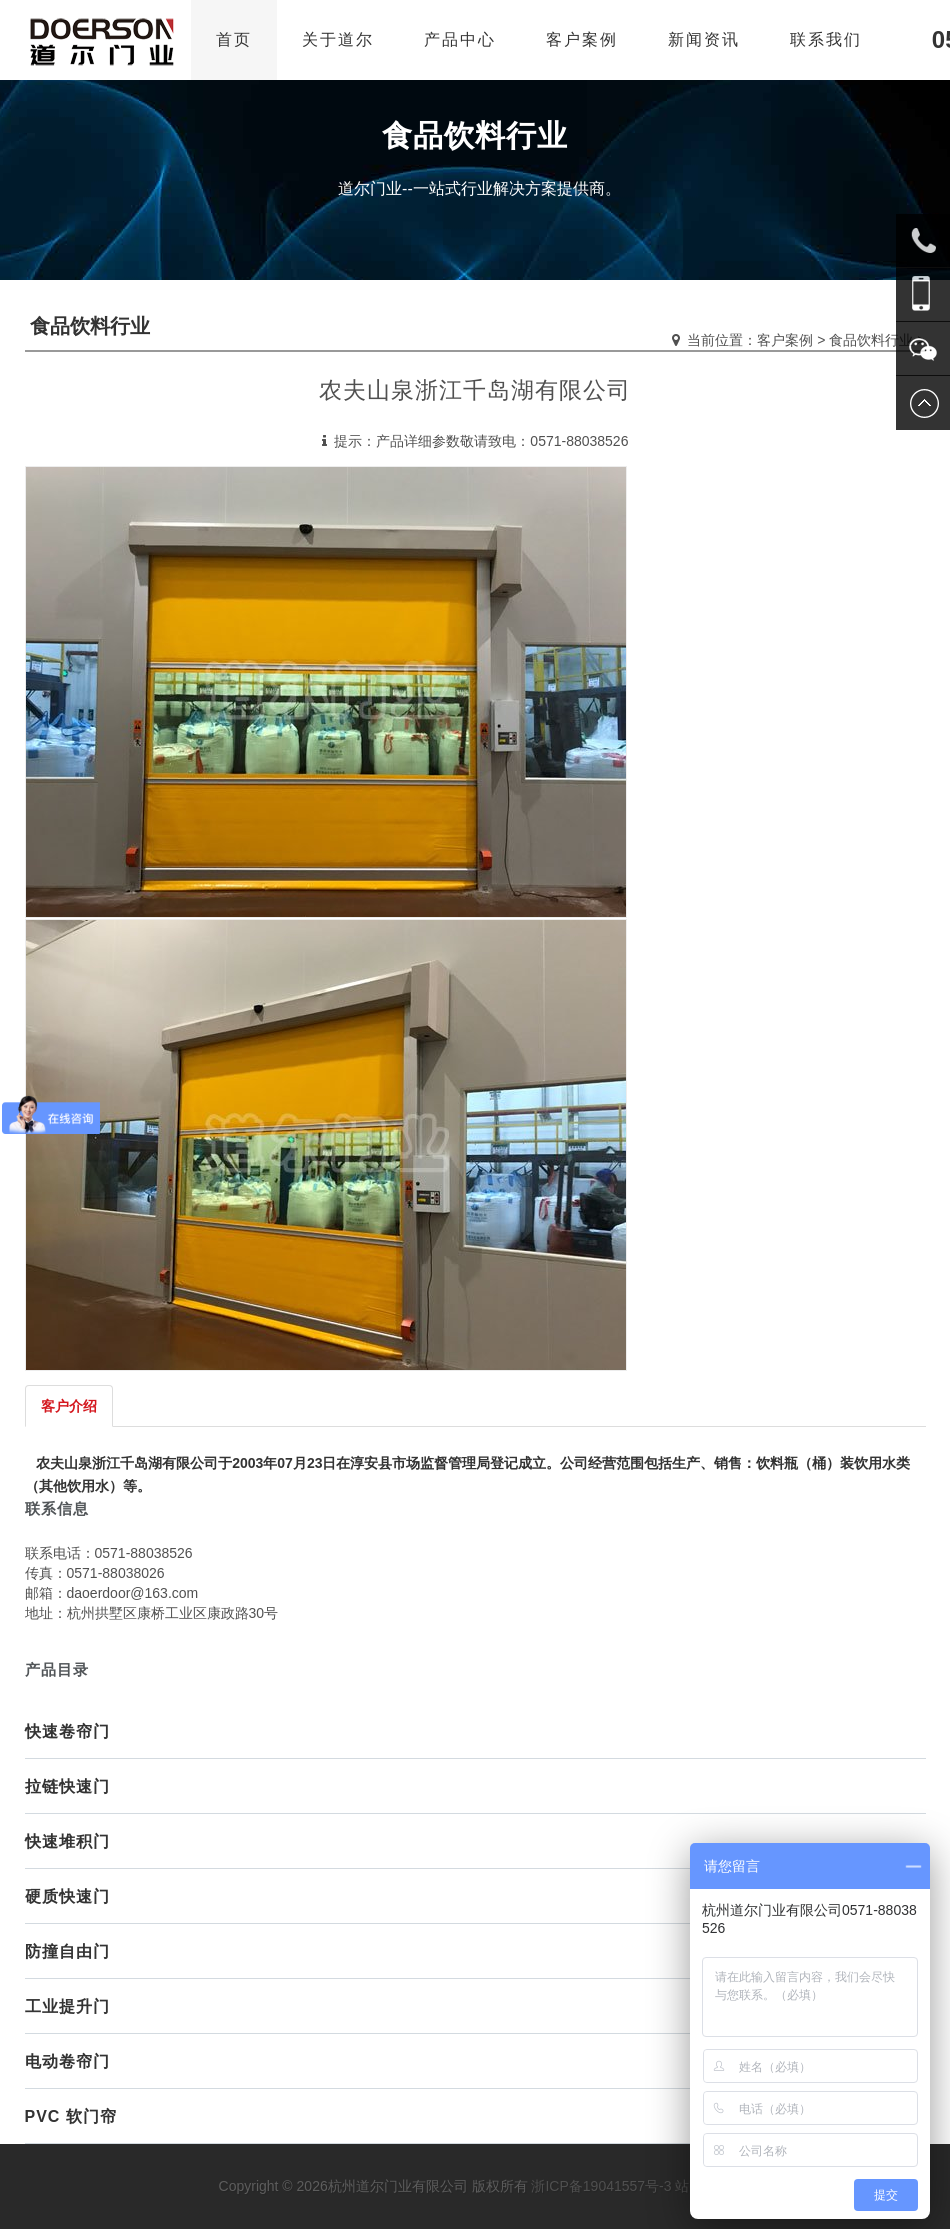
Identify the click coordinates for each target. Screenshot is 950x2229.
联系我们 (826, 39)
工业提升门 (67, 2006)
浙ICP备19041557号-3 (601, 2186)
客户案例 (582, 39)
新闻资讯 (704, 39)
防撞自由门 (67, 1951)
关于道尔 (338, 39)
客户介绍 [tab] (69, 1406)
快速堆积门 (67, 1841)
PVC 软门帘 (71, 2116)
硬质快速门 (67, 1896)
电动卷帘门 (67, 2061)
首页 (234, 39)
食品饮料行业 (871, 340)
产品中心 (460, 39)
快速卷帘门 (67, 1731)
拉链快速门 (67, 1786)
